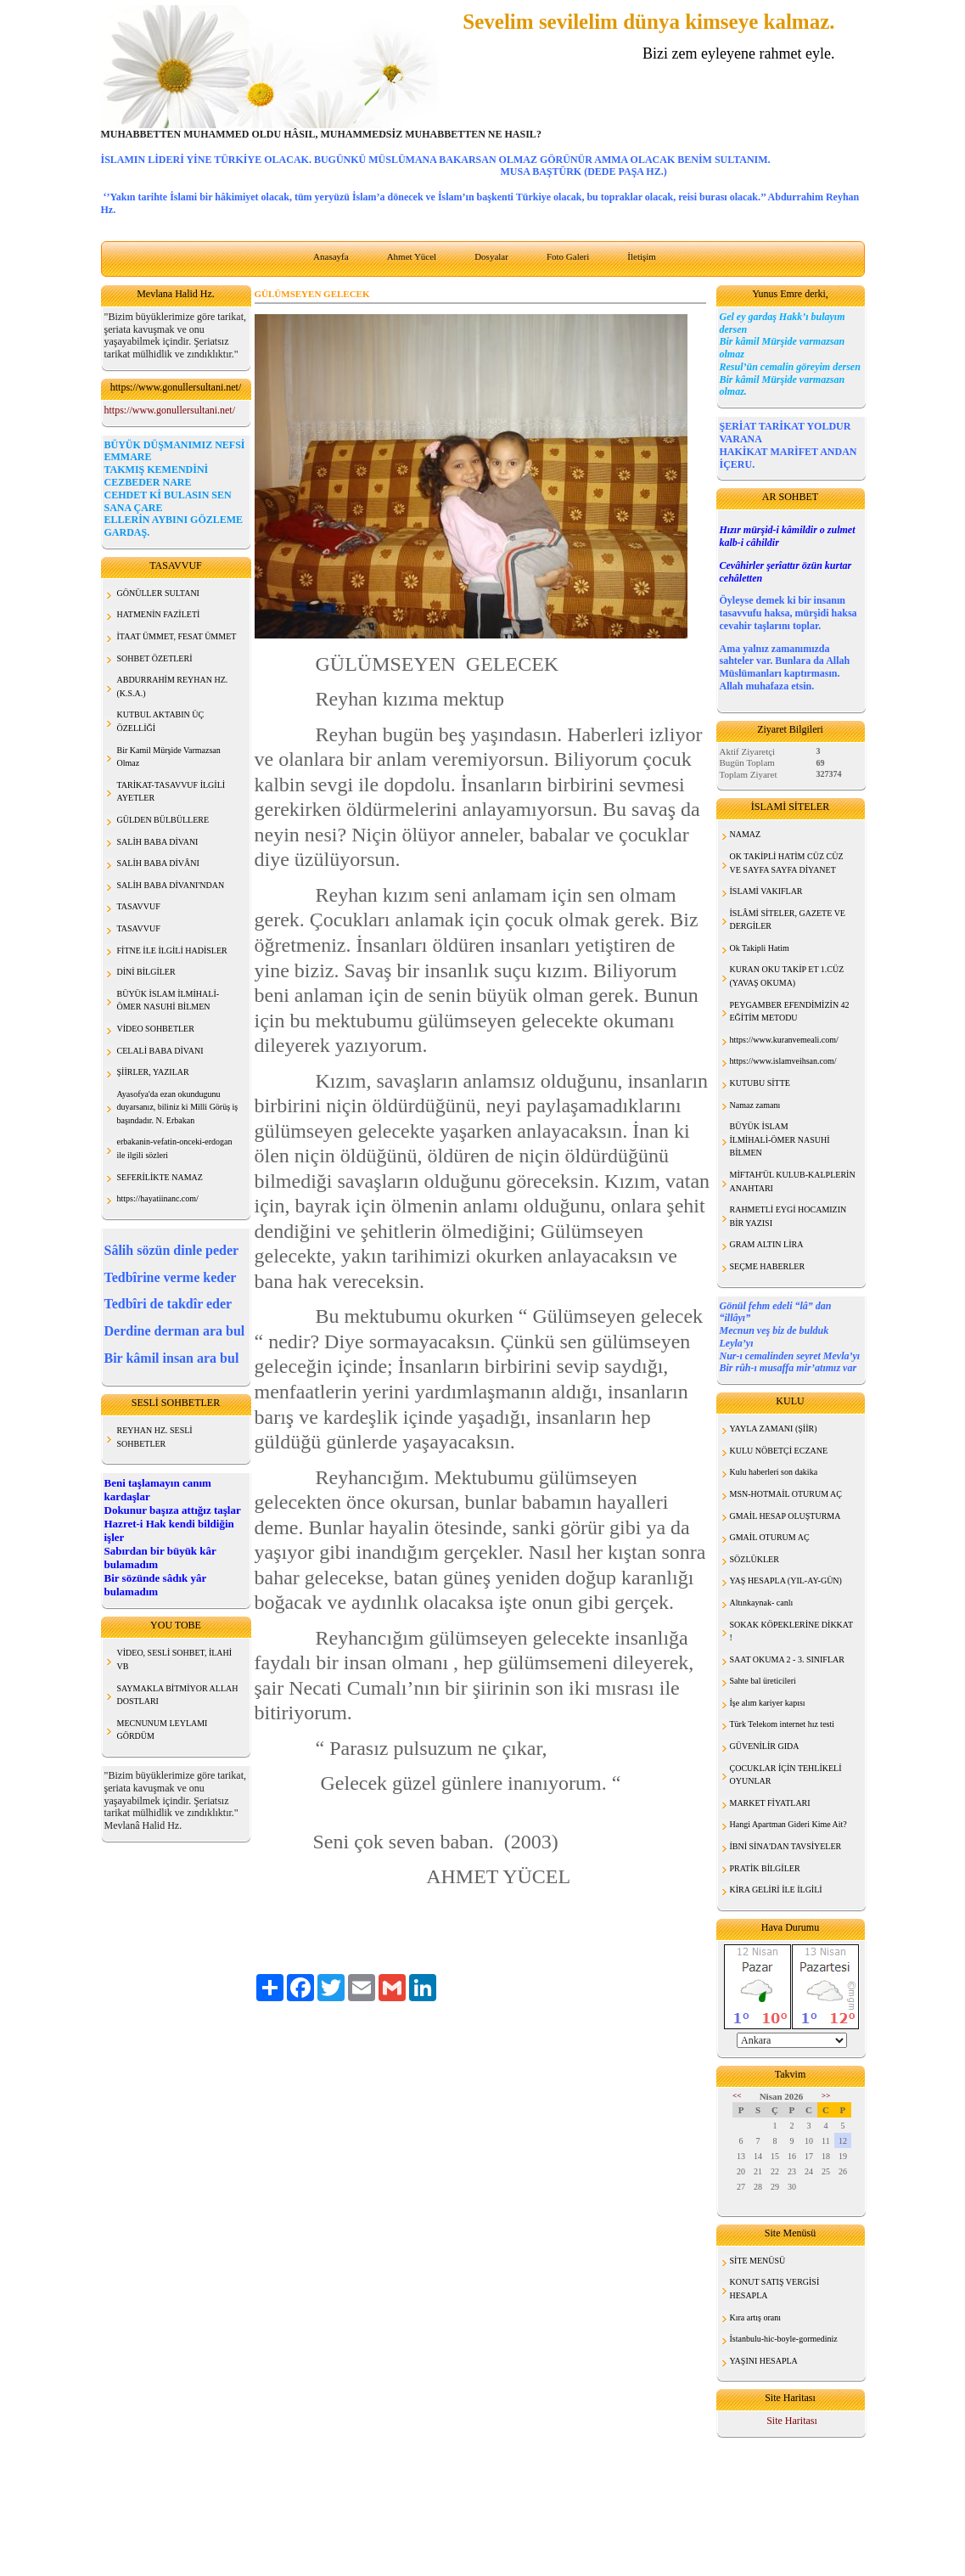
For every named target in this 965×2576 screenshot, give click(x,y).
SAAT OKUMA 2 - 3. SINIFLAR (787, 1659)
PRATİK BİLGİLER (765, 1868)
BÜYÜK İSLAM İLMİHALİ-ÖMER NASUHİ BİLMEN (780, 1139)
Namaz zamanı (755, 1105)
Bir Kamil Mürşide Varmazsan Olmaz (169, 756)
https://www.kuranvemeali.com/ (784, 1039)
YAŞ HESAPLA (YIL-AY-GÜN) (786, 1580)
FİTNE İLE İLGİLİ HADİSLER (172, 950)
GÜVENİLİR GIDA (764, 1746)
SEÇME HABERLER (767, 1266)
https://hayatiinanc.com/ (158, 1198)
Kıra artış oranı (756, 2317)
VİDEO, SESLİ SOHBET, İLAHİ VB (175, 1659)
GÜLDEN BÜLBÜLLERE (163, 819)
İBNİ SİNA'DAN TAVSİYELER (786, 1846)
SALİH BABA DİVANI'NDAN (171, 885)
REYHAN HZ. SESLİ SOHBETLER (155, 1437)
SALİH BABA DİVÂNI (158, 863)
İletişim (641, 256)
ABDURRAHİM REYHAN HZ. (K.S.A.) (172, 686)
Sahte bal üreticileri (763, 1680)
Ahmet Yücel (412, 256)
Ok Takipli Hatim (759, 948)
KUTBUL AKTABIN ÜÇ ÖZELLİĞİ (161, 721)
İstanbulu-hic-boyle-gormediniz (784, 2338)
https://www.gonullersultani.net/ (170, 410)
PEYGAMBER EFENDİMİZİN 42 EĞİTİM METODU (790, 1011)
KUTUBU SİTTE (760, 1083)
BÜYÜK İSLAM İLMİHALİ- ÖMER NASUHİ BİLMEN (168, 1000)
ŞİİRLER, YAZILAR (153, 1072)
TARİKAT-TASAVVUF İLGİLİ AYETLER (171, 791)
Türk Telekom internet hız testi (782, 1724)
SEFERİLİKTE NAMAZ (160, 1177)
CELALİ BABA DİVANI (160, 1050)
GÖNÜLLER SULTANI (158, 593)
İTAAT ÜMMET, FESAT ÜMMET (177, 636)
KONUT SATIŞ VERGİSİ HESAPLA (775, 2288)
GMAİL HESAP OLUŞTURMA (785, 1516)
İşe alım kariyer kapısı (767, 1702)
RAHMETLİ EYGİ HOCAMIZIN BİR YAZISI (788, 1216)
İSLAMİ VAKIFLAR (766, 891)
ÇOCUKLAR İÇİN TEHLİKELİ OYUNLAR (786, 1774)
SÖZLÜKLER (754, 1559)
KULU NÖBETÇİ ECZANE (779, 1450)
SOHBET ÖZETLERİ (155, 658)
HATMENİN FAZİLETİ (158, 614)
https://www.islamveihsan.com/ (783, 1061)
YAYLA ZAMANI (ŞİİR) (773, 1428)
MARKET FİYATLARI (770, 1803)
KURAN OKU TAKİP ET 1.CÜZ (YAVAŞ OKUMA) (787, 976)
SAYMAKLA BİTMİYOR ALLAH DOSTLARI (177, 1695)
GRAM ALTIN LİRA (767, 1244)
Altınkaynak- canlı (762, 1602)
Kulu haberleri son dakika (774, 1471)
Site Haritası (791, 2421)
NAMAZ (745, 834)
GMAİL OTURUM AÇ (770, 1537)
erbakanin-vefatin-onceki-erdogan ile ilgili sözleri (175, 1148)
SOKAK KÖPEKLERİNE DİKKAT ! (792, 1631)
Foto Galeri (568, 256)
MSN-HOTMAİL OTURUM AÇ (786, 1494)
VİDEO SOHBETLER (155, 1028)
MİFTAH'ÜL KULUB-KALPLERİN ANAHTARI (793, 1181)
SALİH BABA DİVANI (158, 841)
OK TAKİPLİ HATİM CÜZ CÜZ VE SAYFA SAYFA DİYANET (787, 863)
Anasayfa (331, 256)
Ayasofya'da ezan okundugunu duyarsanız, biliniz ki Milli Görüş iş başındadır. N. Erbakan (177, 1107)
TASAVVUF (138, 906)
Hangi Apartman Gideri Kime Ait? (788, 1824)
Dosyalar (491, 256)
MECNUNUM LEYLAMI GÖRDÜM (162, 1729)
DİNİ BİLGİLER (146, 971)
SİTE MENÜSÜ (758, 2260)
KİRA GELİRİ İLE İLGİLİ (776, 1889)
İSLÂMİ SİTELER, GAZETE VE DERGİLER (787, 919)
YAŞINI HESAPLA (764, 2360)
